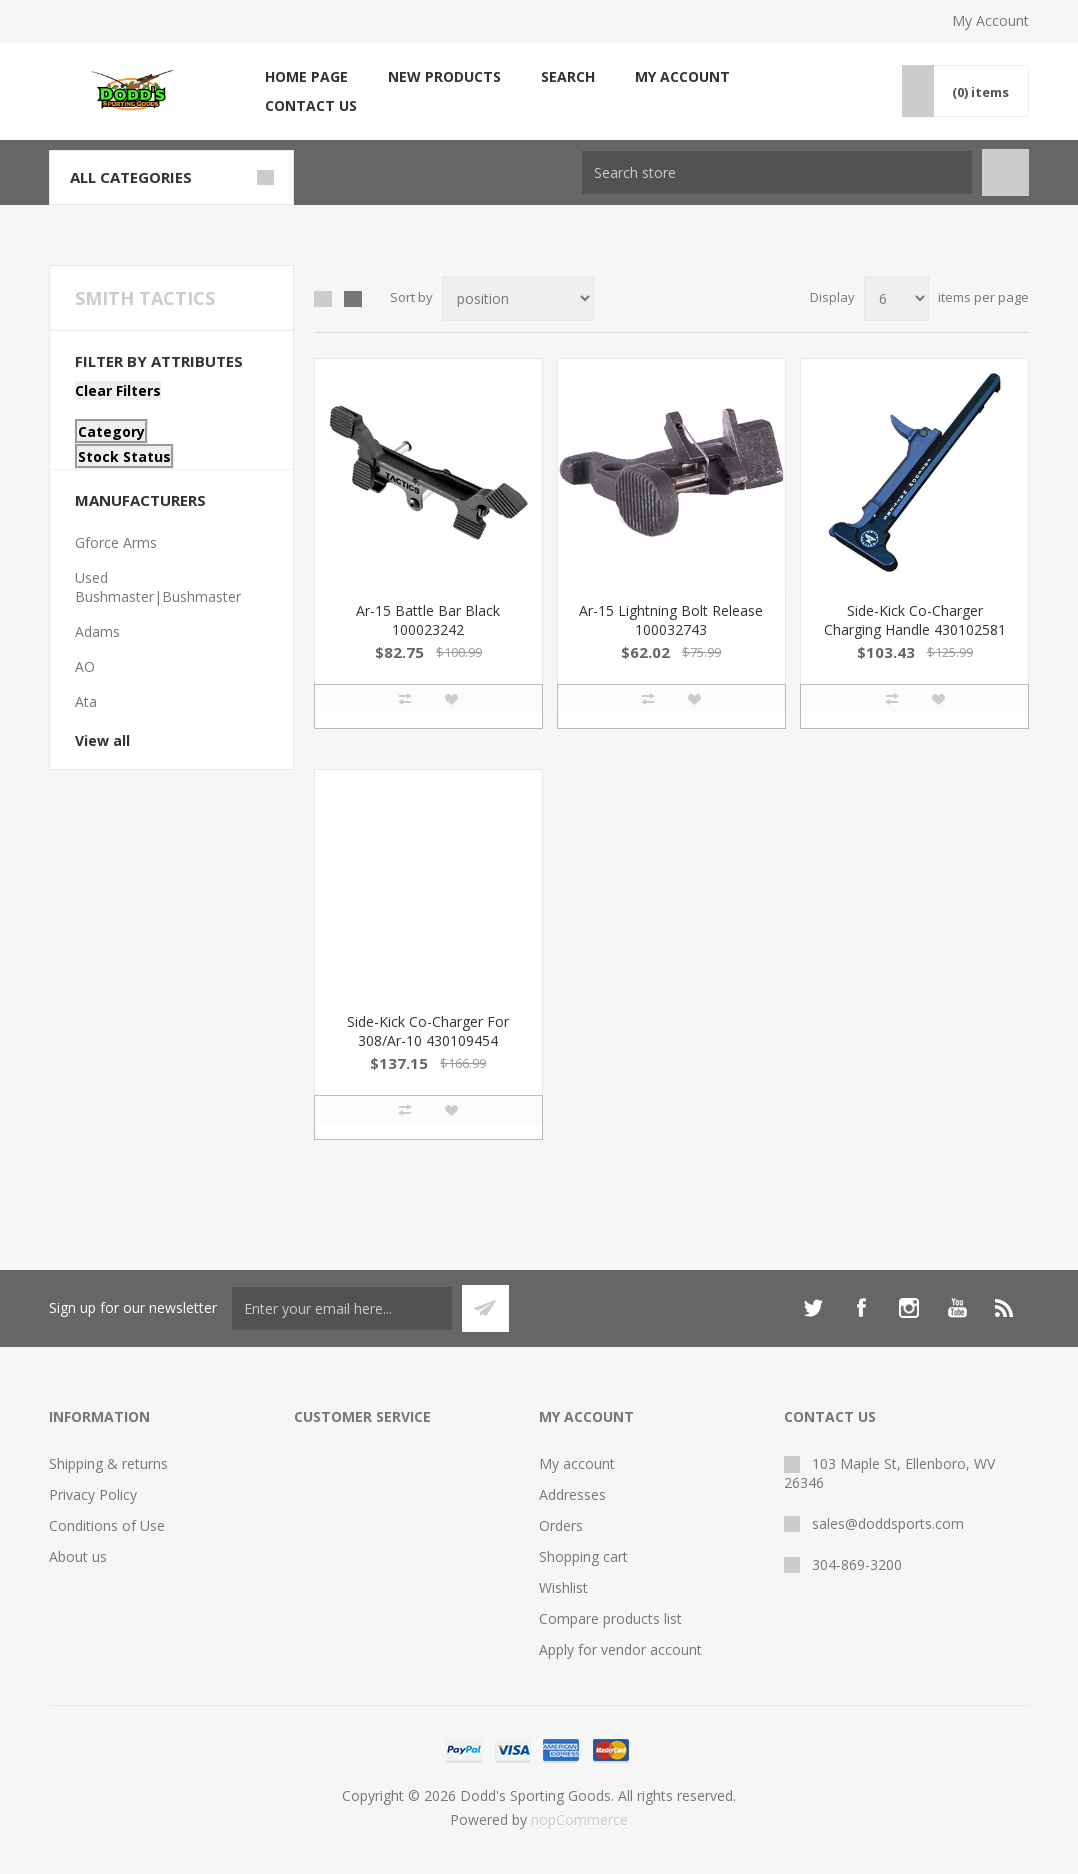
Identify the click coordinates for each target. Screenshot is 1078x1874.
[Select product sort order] (518, 298)
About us (78, 1556)
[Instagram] (909, 1308)
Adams (97, 631)
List (353, 299)
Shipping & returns (108, 1463)
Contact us (311, 105)
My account (682, 76)
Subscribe (485, 1308)
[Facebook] (861, 1308)
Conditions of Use (107, 1525)
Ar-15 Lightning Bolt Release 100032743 (671, 620)
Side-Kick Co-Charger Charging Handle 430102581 (915, 620)
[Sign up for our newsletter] (342, 1308)
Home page (306, 76)
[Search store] (777, 172)
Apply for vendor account (620, 1649)
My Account (990, 20)
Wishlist (563, 1587)
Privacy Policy (93, 1494)
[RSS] (1005, 1308)
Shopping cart (583, 1556)
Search (568, 76)
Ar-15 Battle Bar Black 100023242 (428, 620)
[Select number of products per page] (896, 298)
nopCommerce (579, 1819)
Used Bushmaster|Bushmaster (158, 587)
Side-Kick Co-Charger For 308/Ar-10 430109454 (428, 1031)
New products (444, 76)
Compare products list (610, 1618)
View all (102, 740)
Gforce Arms (116, 542)
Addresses (572, 1494)
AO (85, 666)
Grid (323, 299)
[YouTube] (957, 1308)
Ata (86, 701)
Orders (561, 1525)
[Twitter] (813, 1308)
